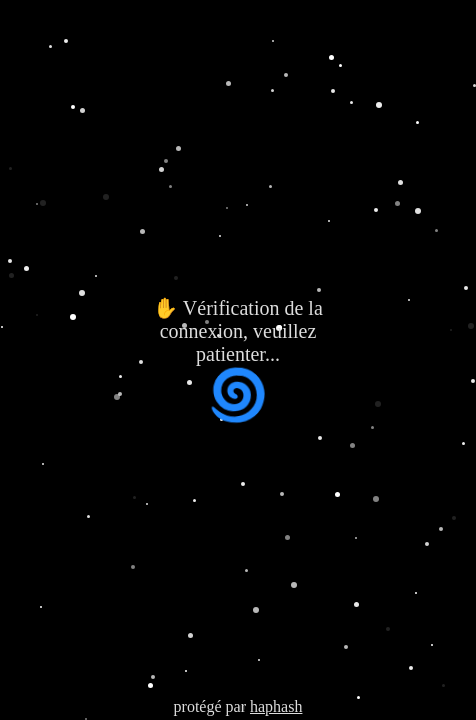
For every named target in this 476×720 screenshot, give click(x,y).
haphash (276, 706)
